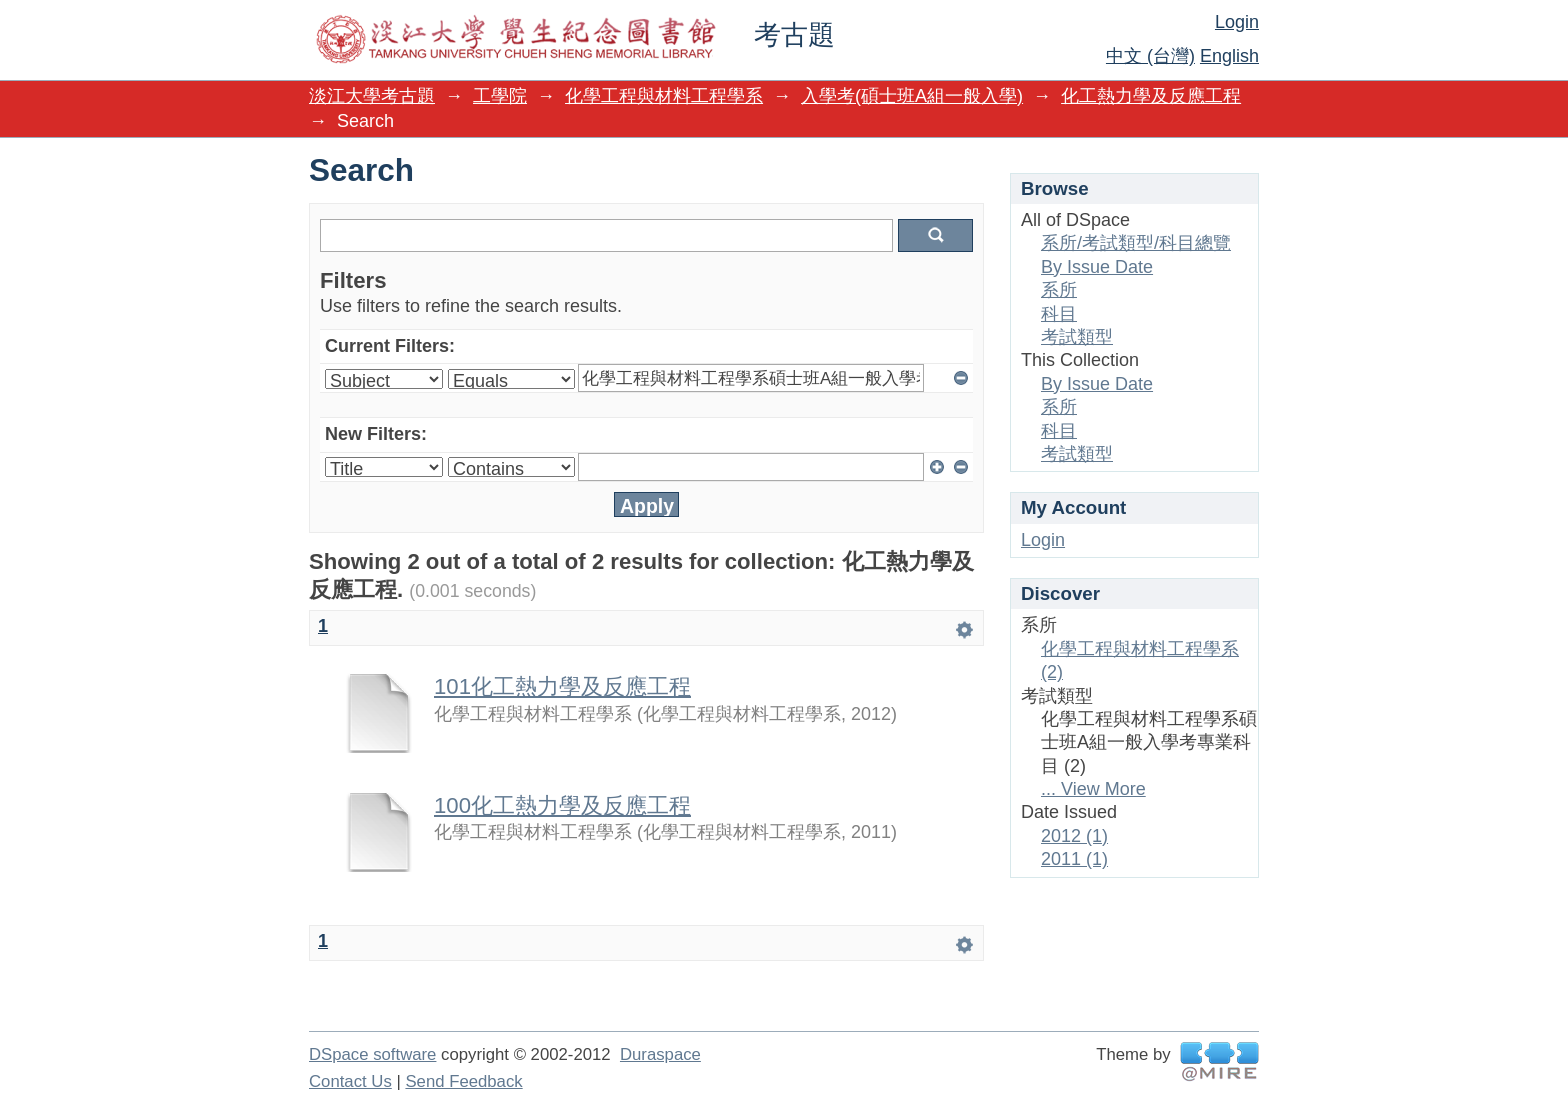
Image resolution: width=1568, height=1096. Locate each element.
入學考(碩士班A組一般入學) (912, 96)
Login (1237, 22)
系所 (1059, 290)
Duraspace (660, 1054)
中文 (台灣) (1150, 56)
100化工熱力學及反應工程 (562, 805)
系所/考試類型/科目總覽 (1136, 243)
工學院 (500, 96)
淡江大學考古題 (372, 96)
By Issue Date (1097, 267)
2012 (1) (1074, 836)
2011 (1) (1074, 859)
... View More (1093, 789)
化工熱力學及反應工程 (1151, 96)
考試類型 (1077, 337)
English (1229, 56)
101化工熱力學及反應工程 (562, 686)
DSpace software (372, 1054)
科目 (1059, 314)
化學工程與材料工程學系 (664, 96)
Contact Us (350, 1081)
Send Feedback (463, 1081)
